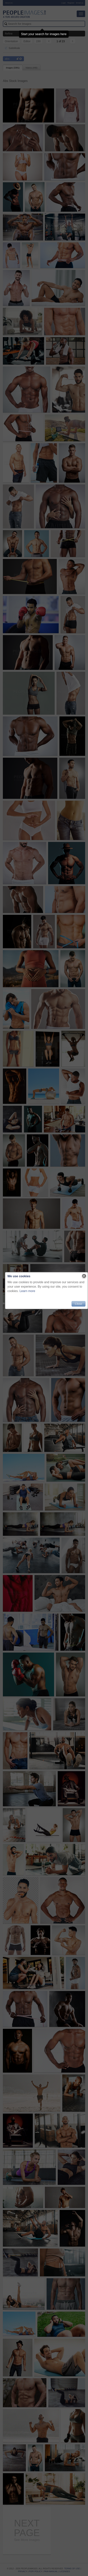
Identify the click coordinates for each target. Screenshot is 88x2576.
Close (78, 1303)
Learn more (27, 1291)
